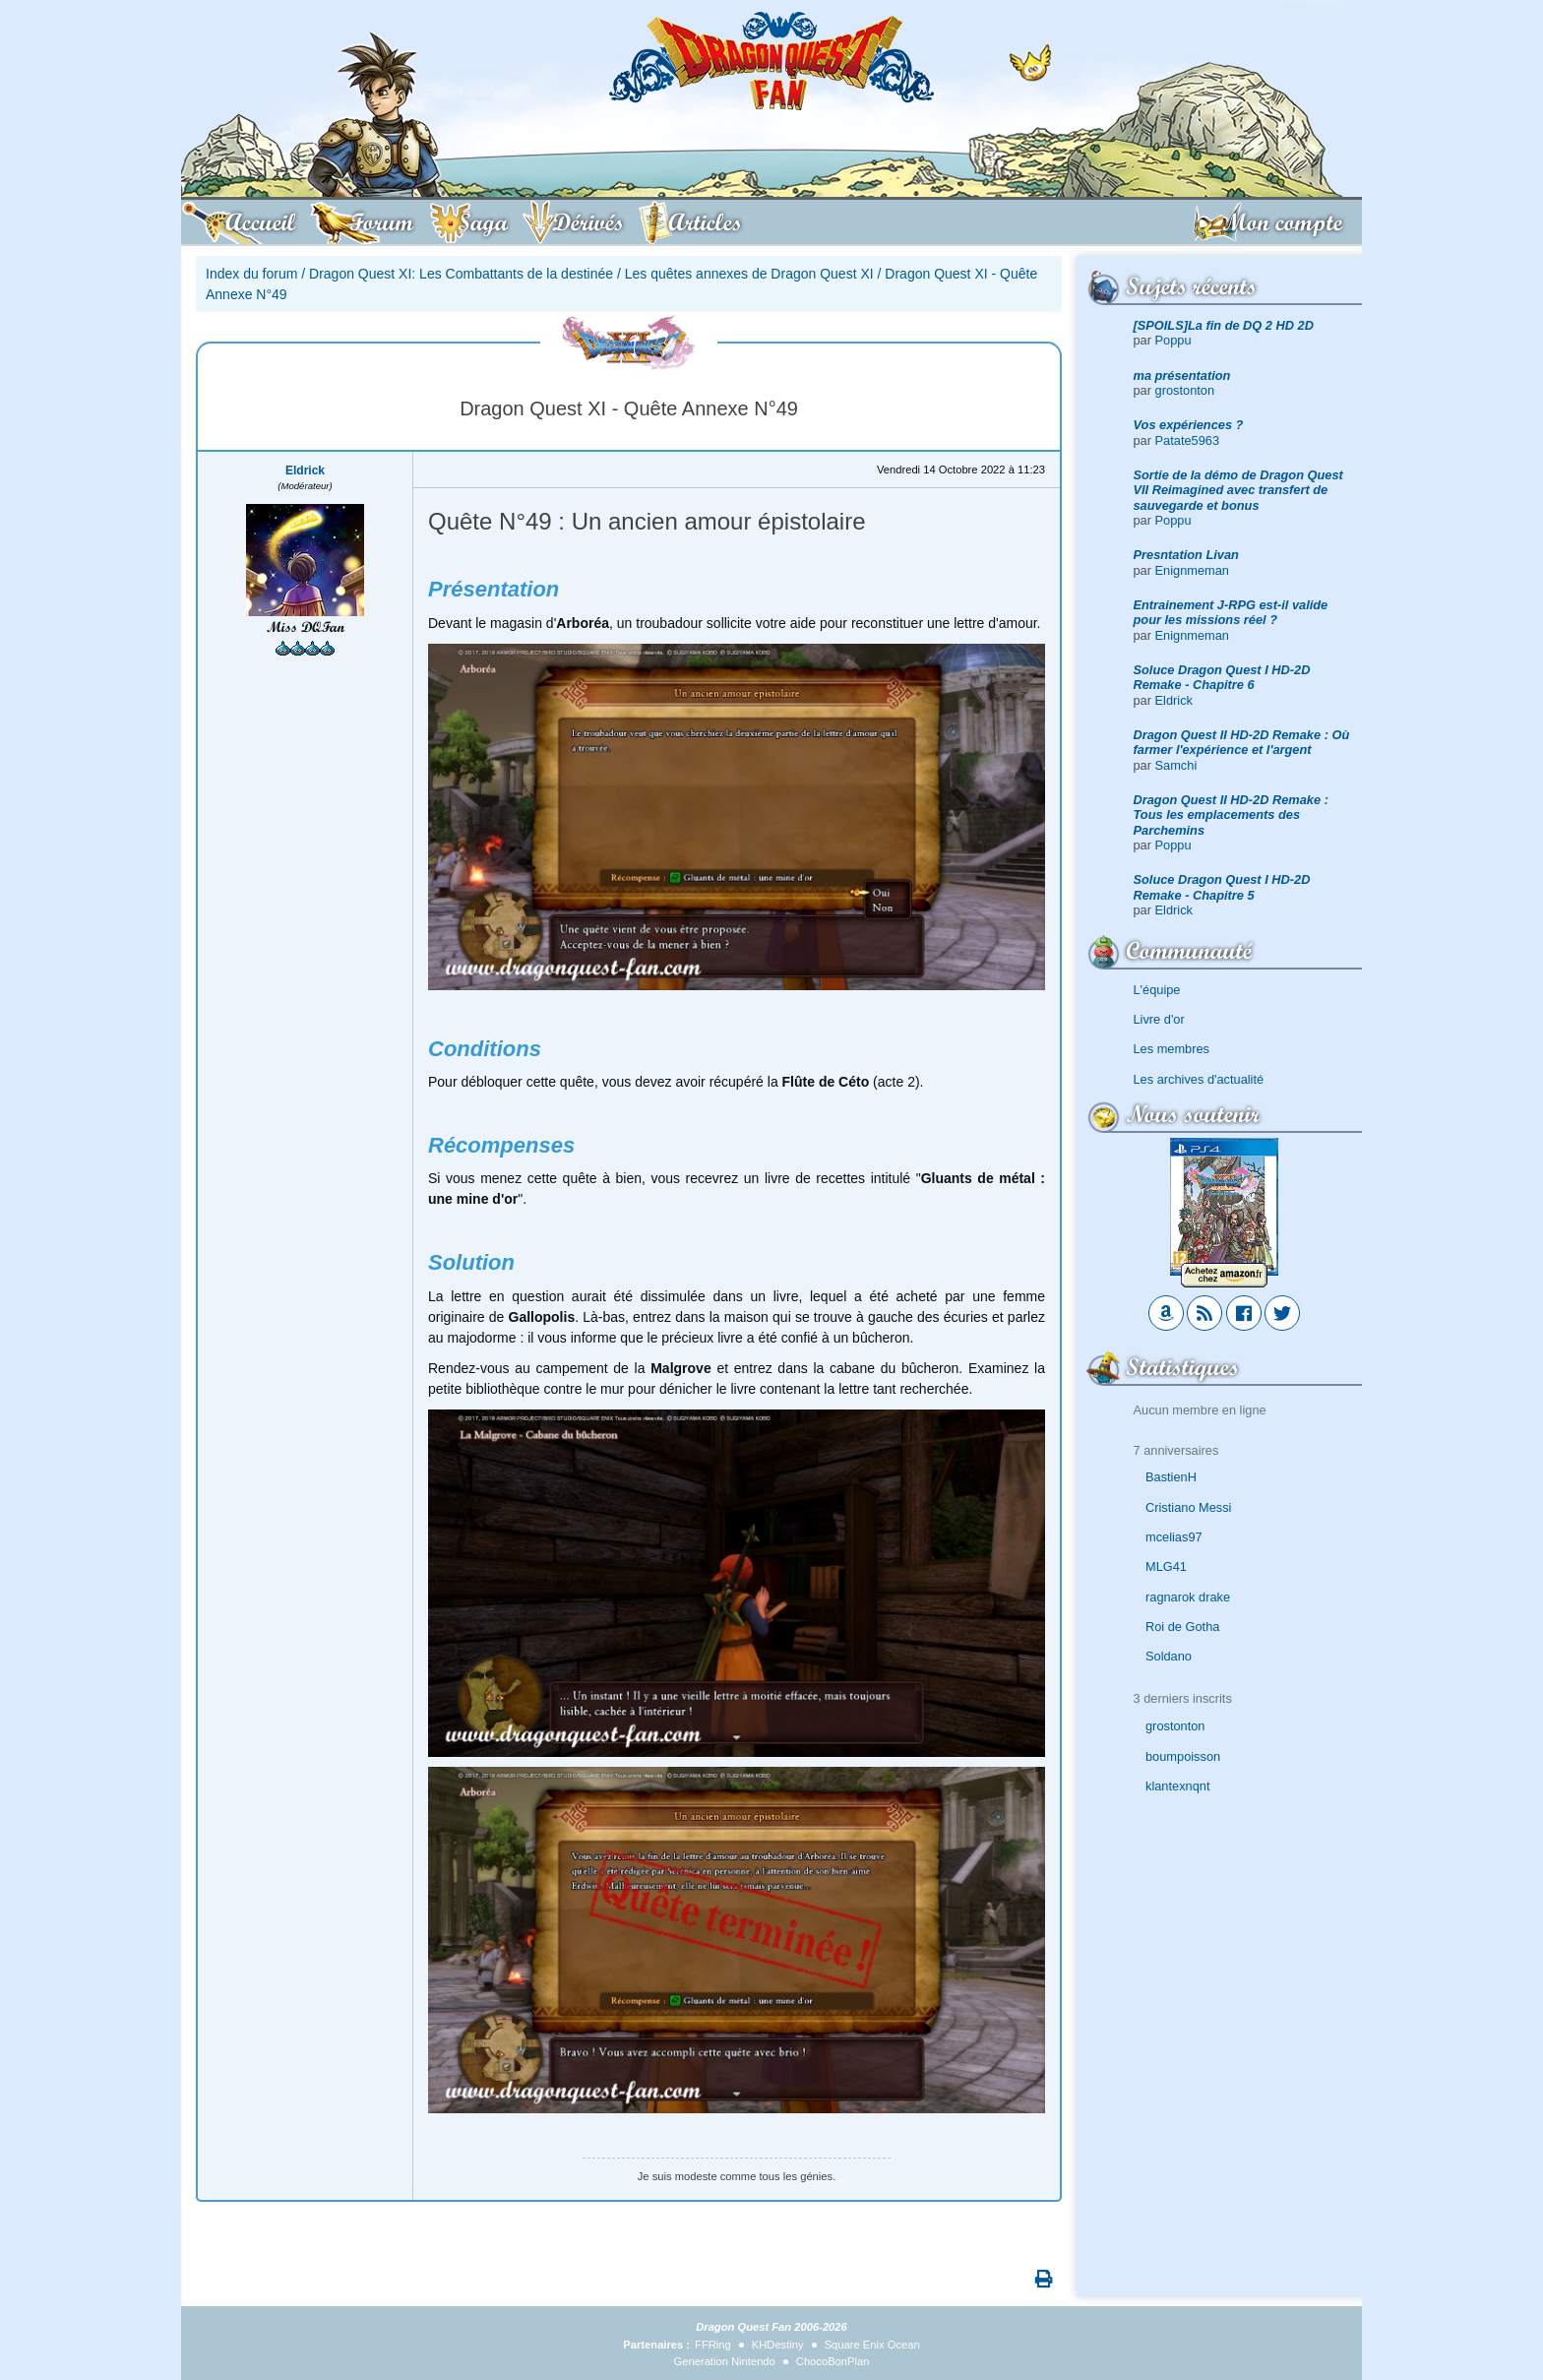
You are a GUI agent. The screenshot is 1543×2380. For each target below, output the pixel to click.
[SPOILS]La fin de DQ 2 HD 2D (1224, 325)
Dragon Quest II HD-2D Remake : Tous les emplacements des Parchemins (1231, 815)
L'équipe (1157, 989)
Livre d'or (1159, 1019)
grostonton (1184, 390)
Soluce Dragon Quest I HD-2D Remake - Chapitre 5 (1222, 887)
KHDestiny (778, 2344)
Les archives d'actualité (1199, 1079)
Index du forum (251, 274)
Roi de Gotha (1182, 1626)
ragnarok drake (1187, 1597)
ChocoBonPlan (833, 2361)
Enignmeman (1192, 570)
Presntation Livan (1186, 554)
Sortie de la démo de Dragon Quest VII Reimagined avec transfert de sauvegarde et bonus (1238, 490)
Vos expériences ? (1189, 424)
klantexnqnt (1177, 1786)
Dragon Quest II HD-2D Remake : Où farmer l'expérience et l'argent (1242, 742)
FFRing (713, 2344)
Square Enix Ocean (872, 2344)
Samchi (1176, 765)
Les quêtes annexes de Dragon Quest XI (749, 274)
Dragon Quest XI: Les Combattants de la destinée (461, 274)
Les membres (1172, 1048)
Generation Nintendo (724, 2361)
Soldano (1168, 1656)
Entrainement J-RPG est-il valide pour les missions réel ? (1231, 612)
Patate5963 (1187, 440)
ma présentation (1182, 375)
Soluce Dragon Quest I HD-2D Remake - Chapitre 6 (1222, 677)
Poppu (1173, 340)
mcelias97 (1174, 1537)
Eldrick (1174, 700)
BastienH (1171, 1477)
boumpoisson (1182, 1756)
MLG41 (1166, 1566)
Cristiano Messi (1188, 1507)
